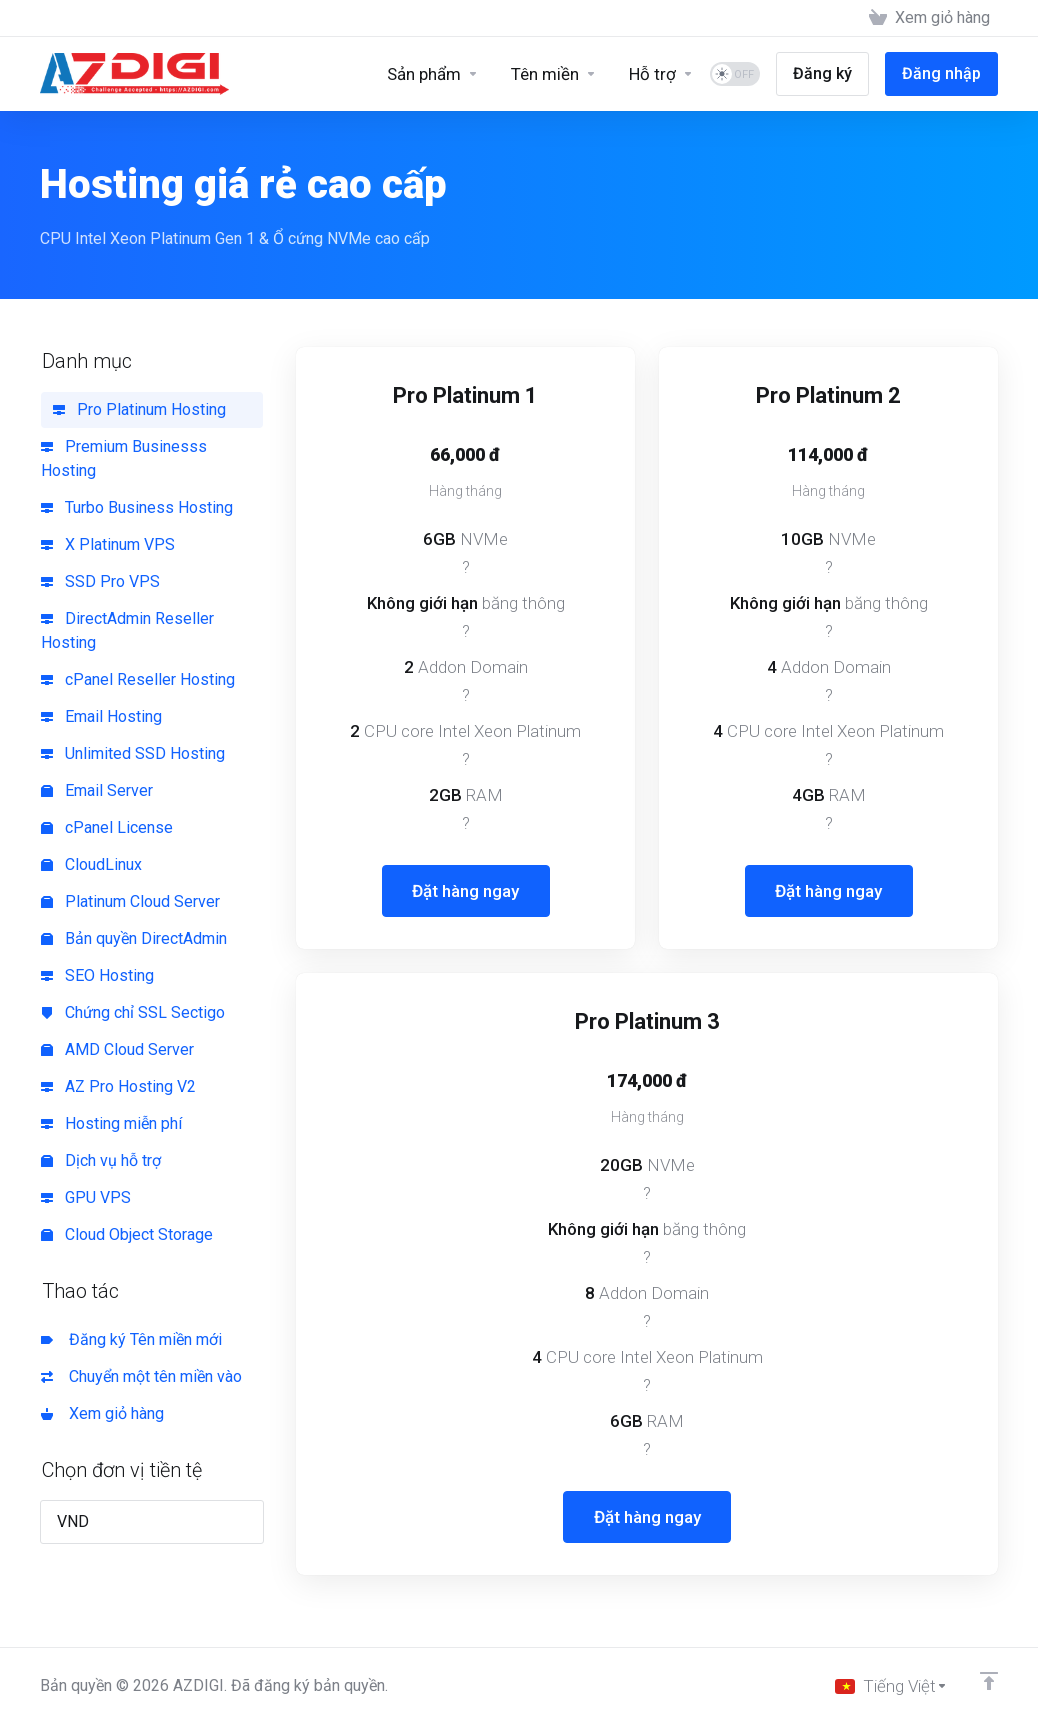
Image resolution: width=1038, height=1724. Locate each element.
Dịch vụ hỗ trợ (101, 1160)
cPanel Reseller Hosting (138, 679)
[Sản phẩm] (433, 74)
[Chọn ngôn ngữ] (891, 1686)
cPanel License (107, 827)
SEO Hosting (97, 975)
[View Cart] (929, 18)
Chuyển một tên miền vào (141, 1376)
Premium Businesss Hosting (124, 458)
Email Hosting (101, 716)
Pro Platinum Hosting (139, 409)
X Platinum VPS (108, 544)
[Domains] (554, 74)
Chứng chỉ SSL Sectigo (133, 1012)
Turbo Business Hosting (137, 507)
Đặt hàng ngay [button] (465, 891)
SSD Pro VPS (100, 581)
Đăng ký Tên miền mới (131, 1339)
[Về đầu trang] (989, 1681)
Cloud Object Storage (127, 1234)
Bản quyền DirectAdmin (134, 938)
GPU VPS (86, 1197)
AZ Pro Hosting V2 (118, 1086)
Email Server (97, 790)
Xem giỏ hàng (102, 1413)
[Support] (661, 74)
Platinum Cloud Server (130, 901)
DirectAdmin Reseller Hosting (127, 630)
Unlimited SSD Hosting (133, 753)
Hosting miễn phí (111, 1123)
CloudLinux (91, 864)
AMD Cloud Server (117, 1049)
